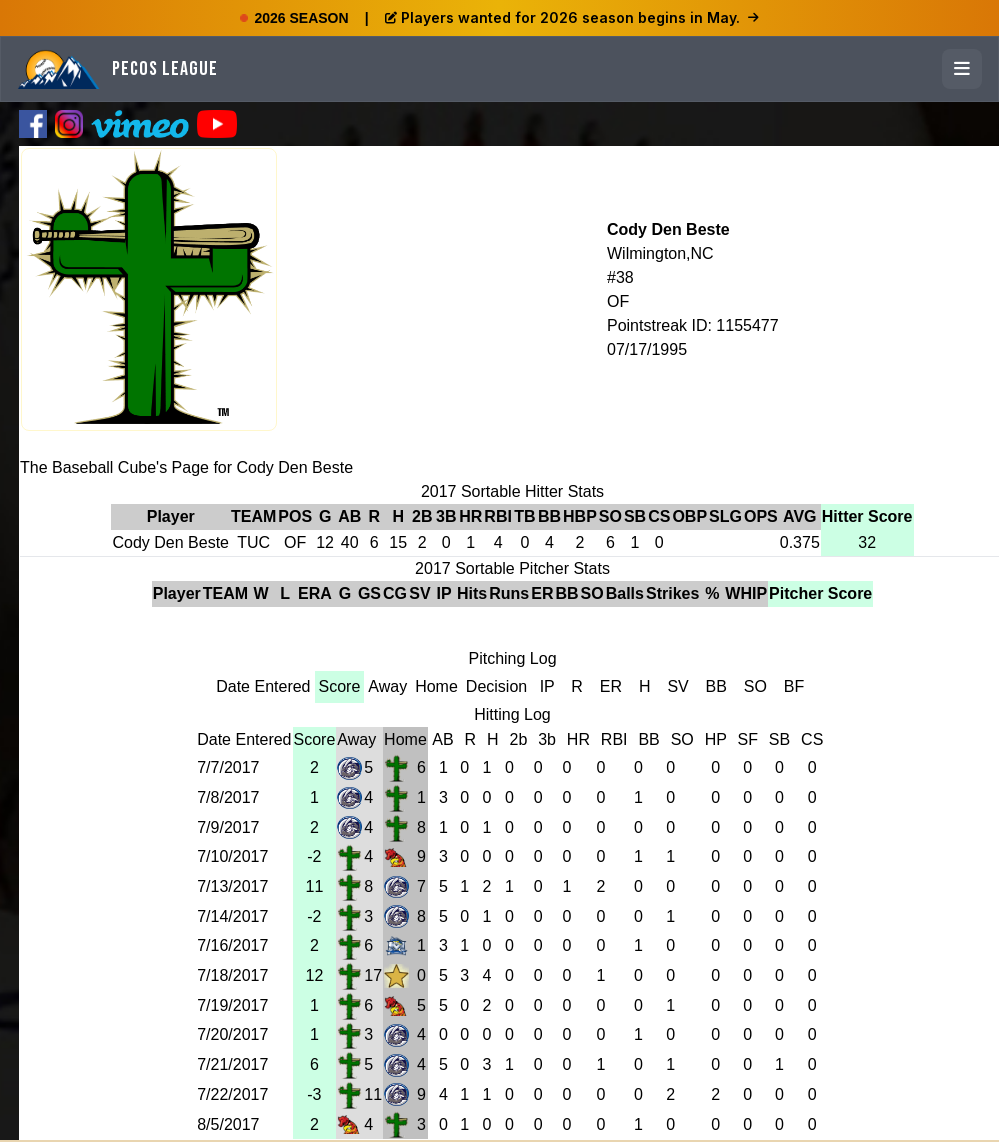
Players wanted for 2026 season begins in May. (572, 17)
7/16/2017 (232, 945)
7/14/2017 (232, 916)
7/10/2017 (232, 856)
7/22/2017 (232, 1094)
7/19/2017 (232, 1005)
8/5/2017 (228, 1124)
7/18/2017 (232, 975)
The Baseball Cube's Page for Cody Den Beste (186, 467)
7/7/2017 (228, 767)
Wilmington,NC (660, 253)
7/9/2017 (228, 827)
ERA (315, 593)
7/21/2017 (232, 1064)
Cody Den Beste (668, 229)
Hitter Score (867, 516)
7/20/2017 (232, 1034)
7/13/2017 (232, 886)
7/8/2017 (228, 797)
